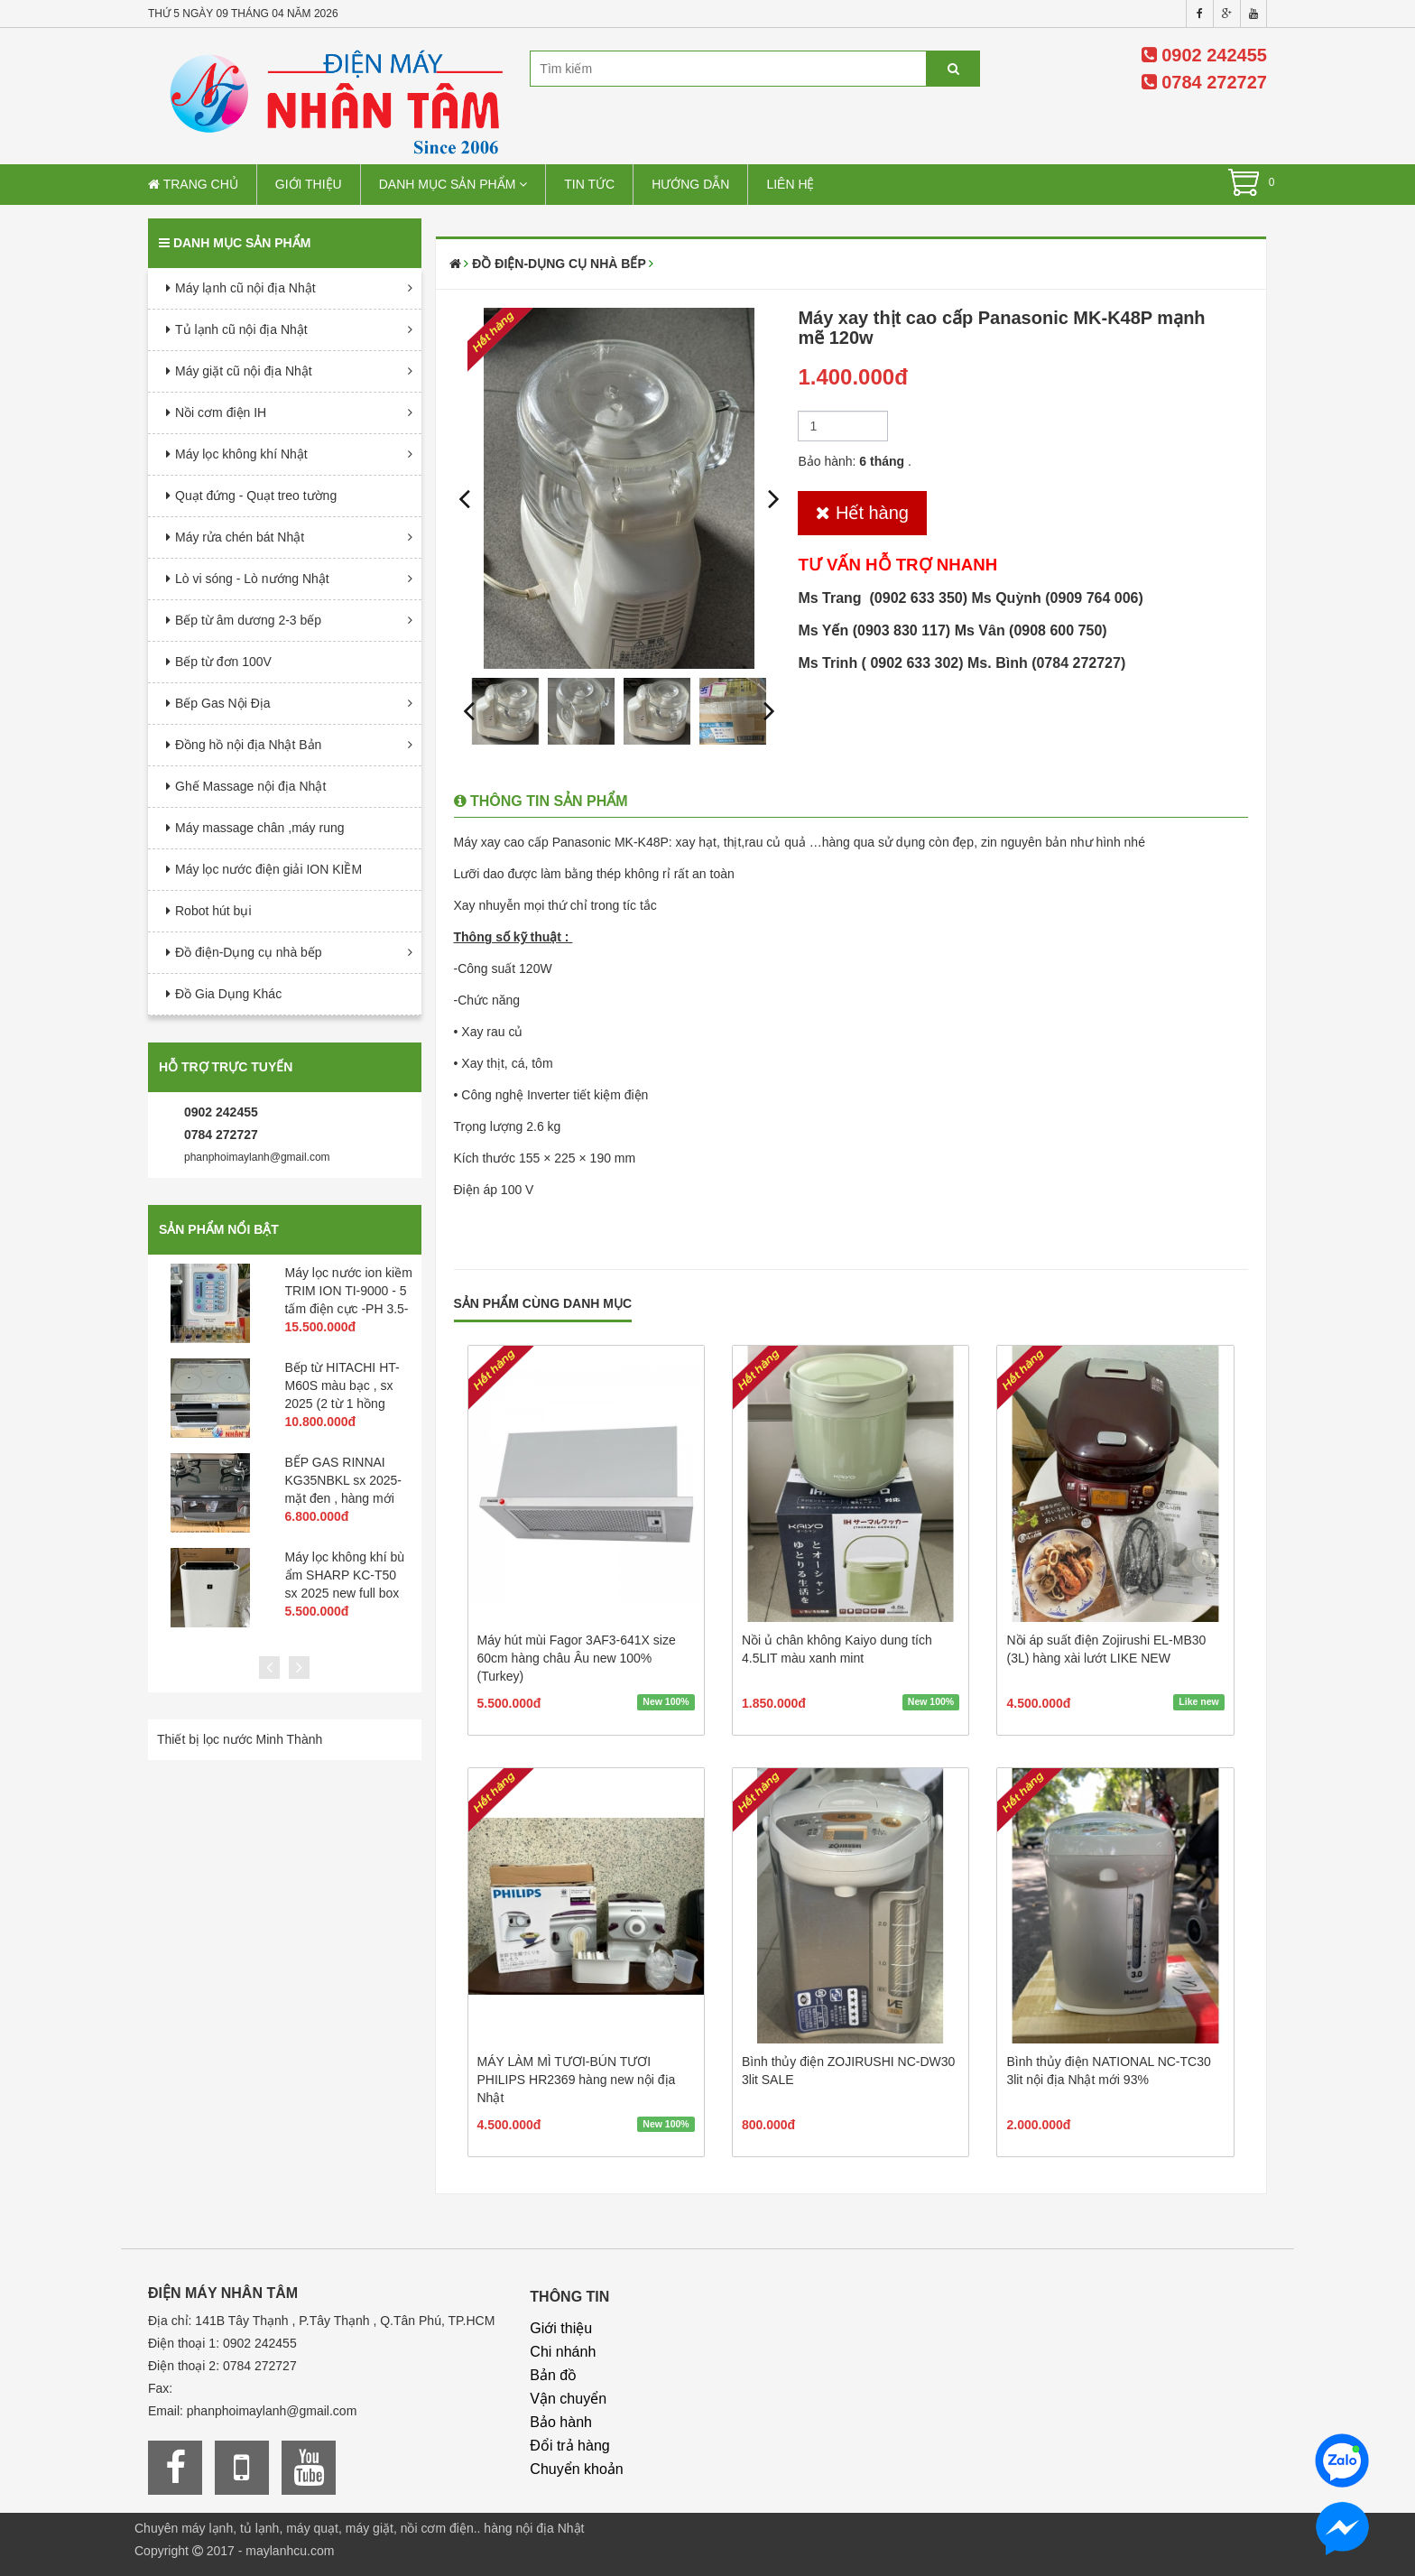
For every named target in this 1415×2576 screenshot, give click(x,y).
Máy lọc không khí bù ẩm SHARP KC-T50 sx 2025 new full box (345, 1575)
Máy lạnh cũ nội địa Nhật (245, 288)
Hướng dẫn (690, 184)
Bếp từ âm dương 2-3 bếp (248, 620)
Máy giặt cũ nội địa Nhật (243, 371)
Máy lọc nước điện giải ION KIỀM (268, 869)
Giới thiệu (308, 184)
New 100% (666, 1702)
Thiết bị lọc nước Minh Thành (239, 1739)
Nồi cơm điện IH (220, 412)
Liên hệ (790, 184)
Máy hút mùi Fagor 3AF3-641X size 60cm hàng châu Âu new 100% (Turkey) (576, 1658)
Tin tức (589, 184)
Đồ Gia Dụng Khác (228, 994)
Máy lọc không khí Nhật (241, 454)
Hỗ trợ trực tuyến (225, 1067)
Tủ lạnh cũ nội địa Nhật (241, 329)
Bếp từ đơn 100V (223, 661)
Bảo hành (561, 2422)
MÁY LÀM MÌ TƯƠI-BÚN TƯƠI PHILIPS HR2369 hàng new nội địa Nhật (576, 2079)
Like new (1198, 1702)
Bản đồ (553, 2375)
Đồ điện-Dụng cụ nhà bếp (248, 952)
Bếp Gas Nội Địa (223, 703)
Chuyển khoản (576, 2469)
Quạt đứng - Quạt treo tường (256, 495)
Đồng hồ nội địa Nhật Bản (248, 744)
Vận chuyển (568, 2398)
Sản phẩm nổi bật (219, 1229)
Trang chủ (193, 184)
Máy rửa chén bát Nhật (239, 537)
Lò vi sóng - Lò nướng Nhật (252, 578)
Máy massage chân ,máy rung (260, 827)
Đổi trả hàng (569, 2445)
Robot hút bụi (213, 910)
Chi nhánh (563, 2351)
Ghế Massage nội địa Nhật (250, 786)
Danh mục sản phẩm (453, 184)
